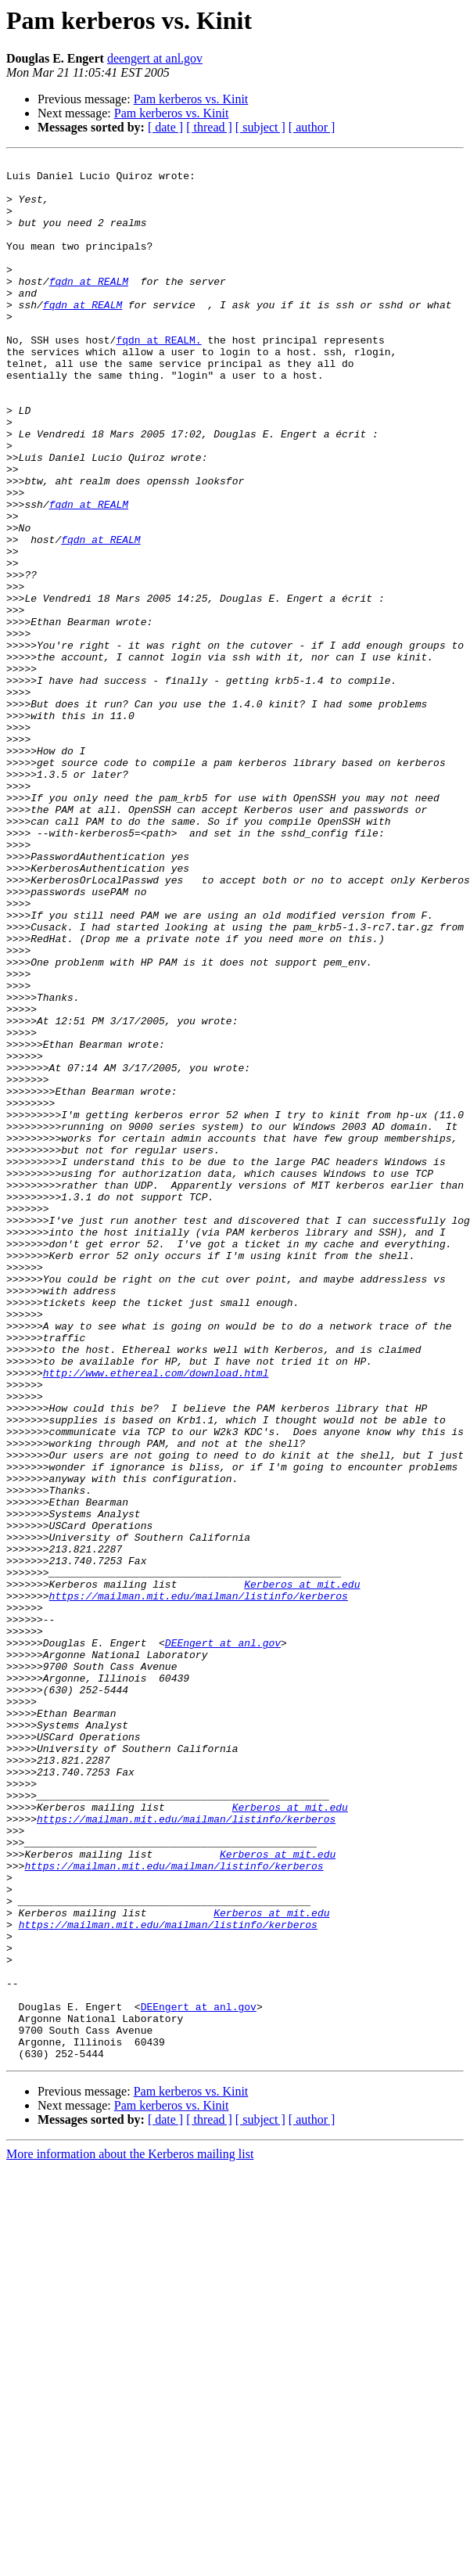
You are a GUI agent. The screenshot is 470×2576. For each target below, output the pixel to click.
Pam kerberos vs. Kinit (191, 99)
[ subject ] (260, 127)
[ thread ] (209, 127)
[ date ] (165, 127)
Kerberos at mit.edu (302, 1870)
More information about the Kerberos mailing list (129, 2534)
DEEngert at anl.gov (223, 1941)
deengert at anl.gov (155, 58)
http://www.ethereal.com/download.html (156, 1617)
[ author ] (312, 127)
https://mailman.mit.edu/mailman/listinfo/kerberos (198, 1884)
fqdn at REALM (88, 307)
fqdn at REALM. (158, 377)
